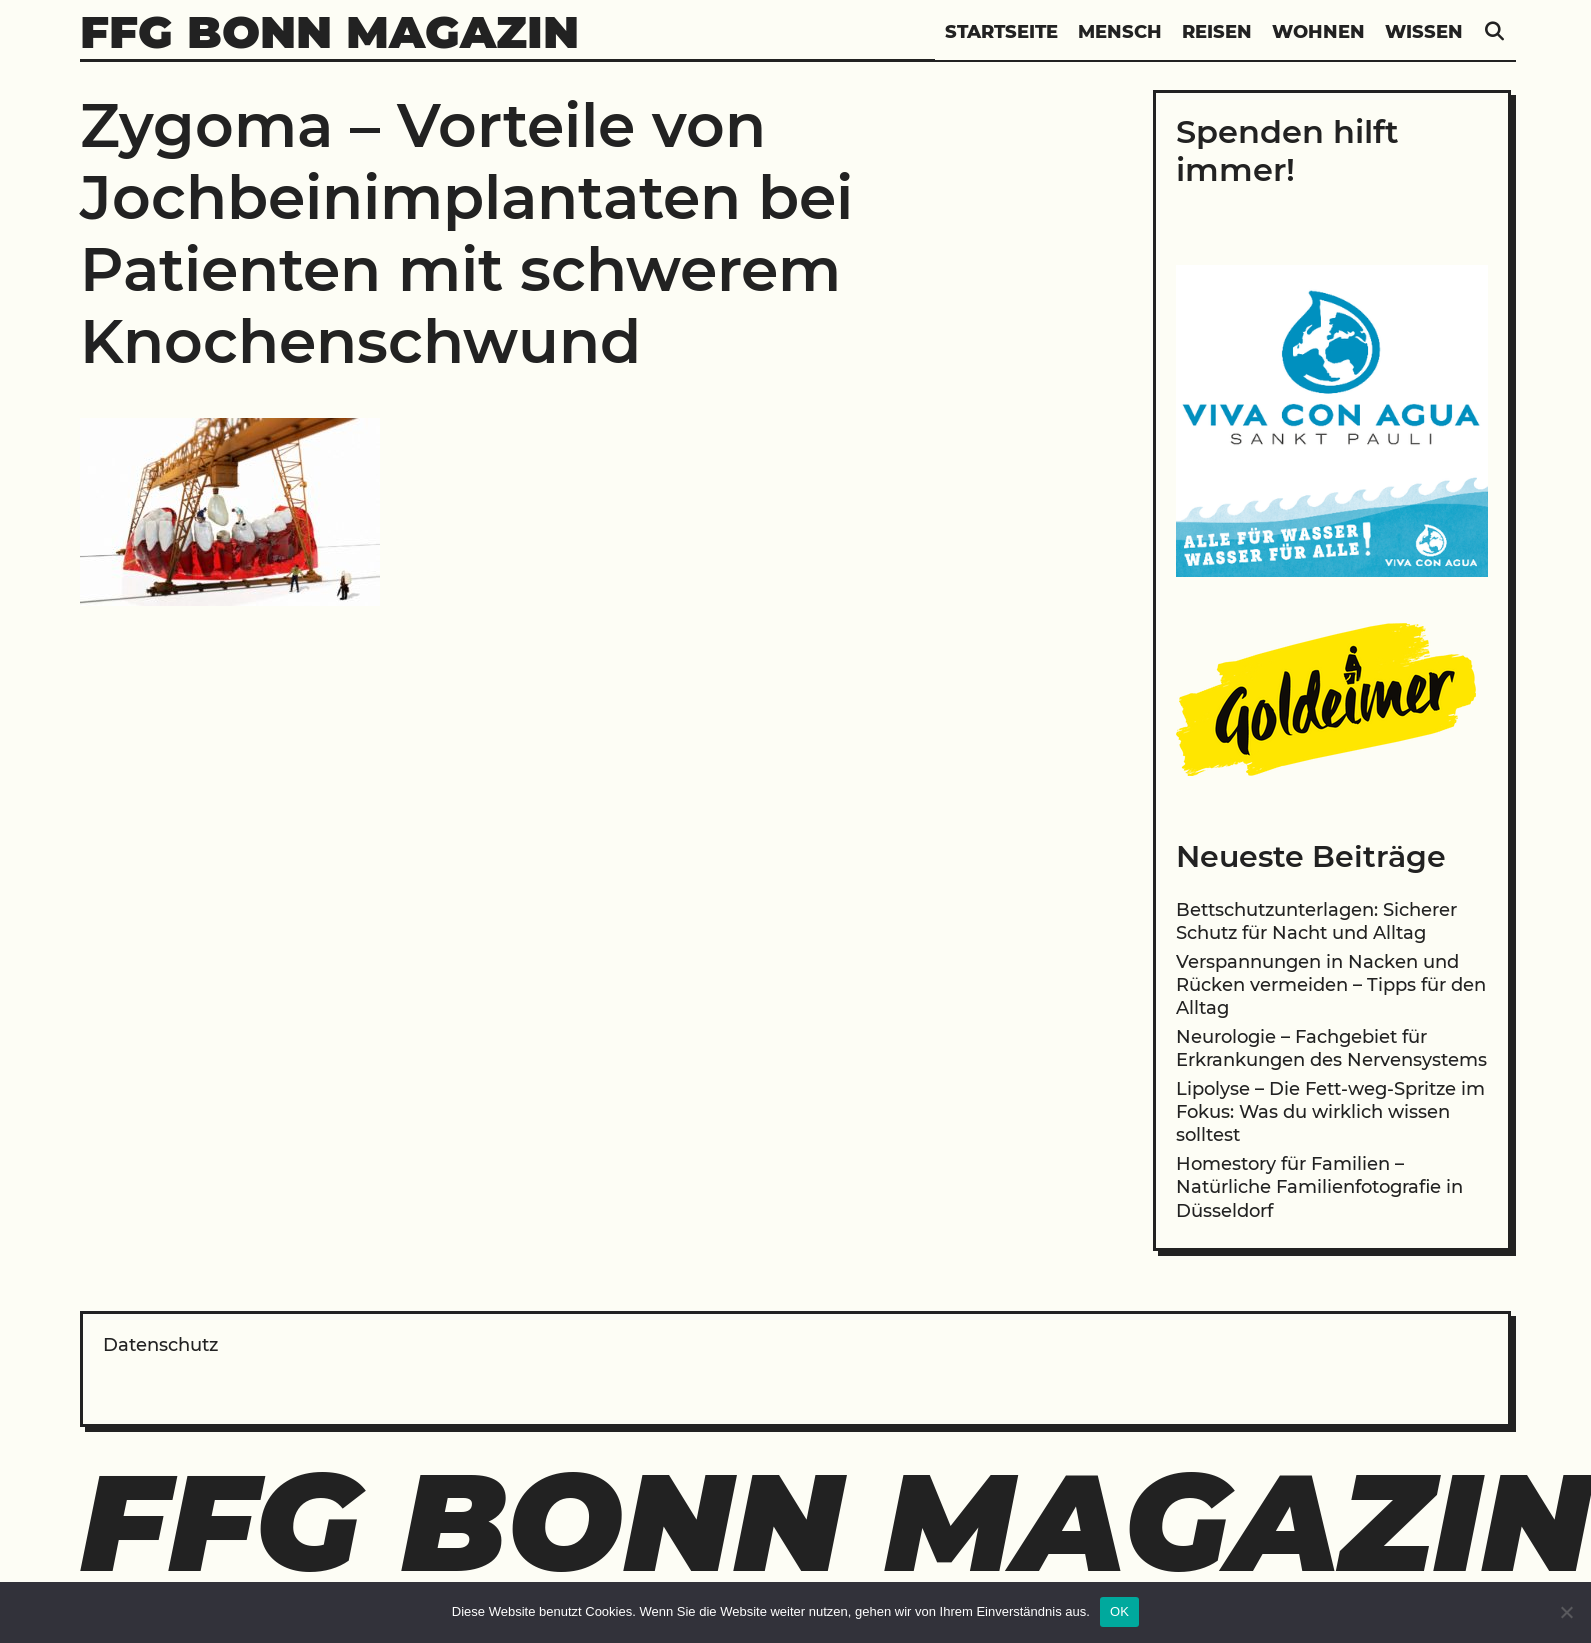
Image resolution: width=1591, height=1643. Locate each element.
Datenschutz (160, 1345)
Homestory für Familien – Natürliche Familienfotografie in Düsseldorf (1319, 1187)
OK (1119, 1611)
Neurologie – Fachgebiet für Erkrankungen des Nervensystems (1331, 1048)
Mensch (1120, 32)
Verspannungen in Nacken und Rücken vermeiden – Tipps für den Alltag (1331, 985)
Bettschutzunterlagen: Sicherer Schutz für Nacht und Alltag (1316, 921)
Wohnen (1318, 32)
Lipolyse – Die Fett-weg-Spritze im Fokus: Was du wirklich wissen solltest (1330, 1112)
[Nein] (1566, 1612)
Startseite (1001, 32)
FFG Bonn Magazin (329, 31)
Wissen (1424, 32)
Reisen (1217, 32)
